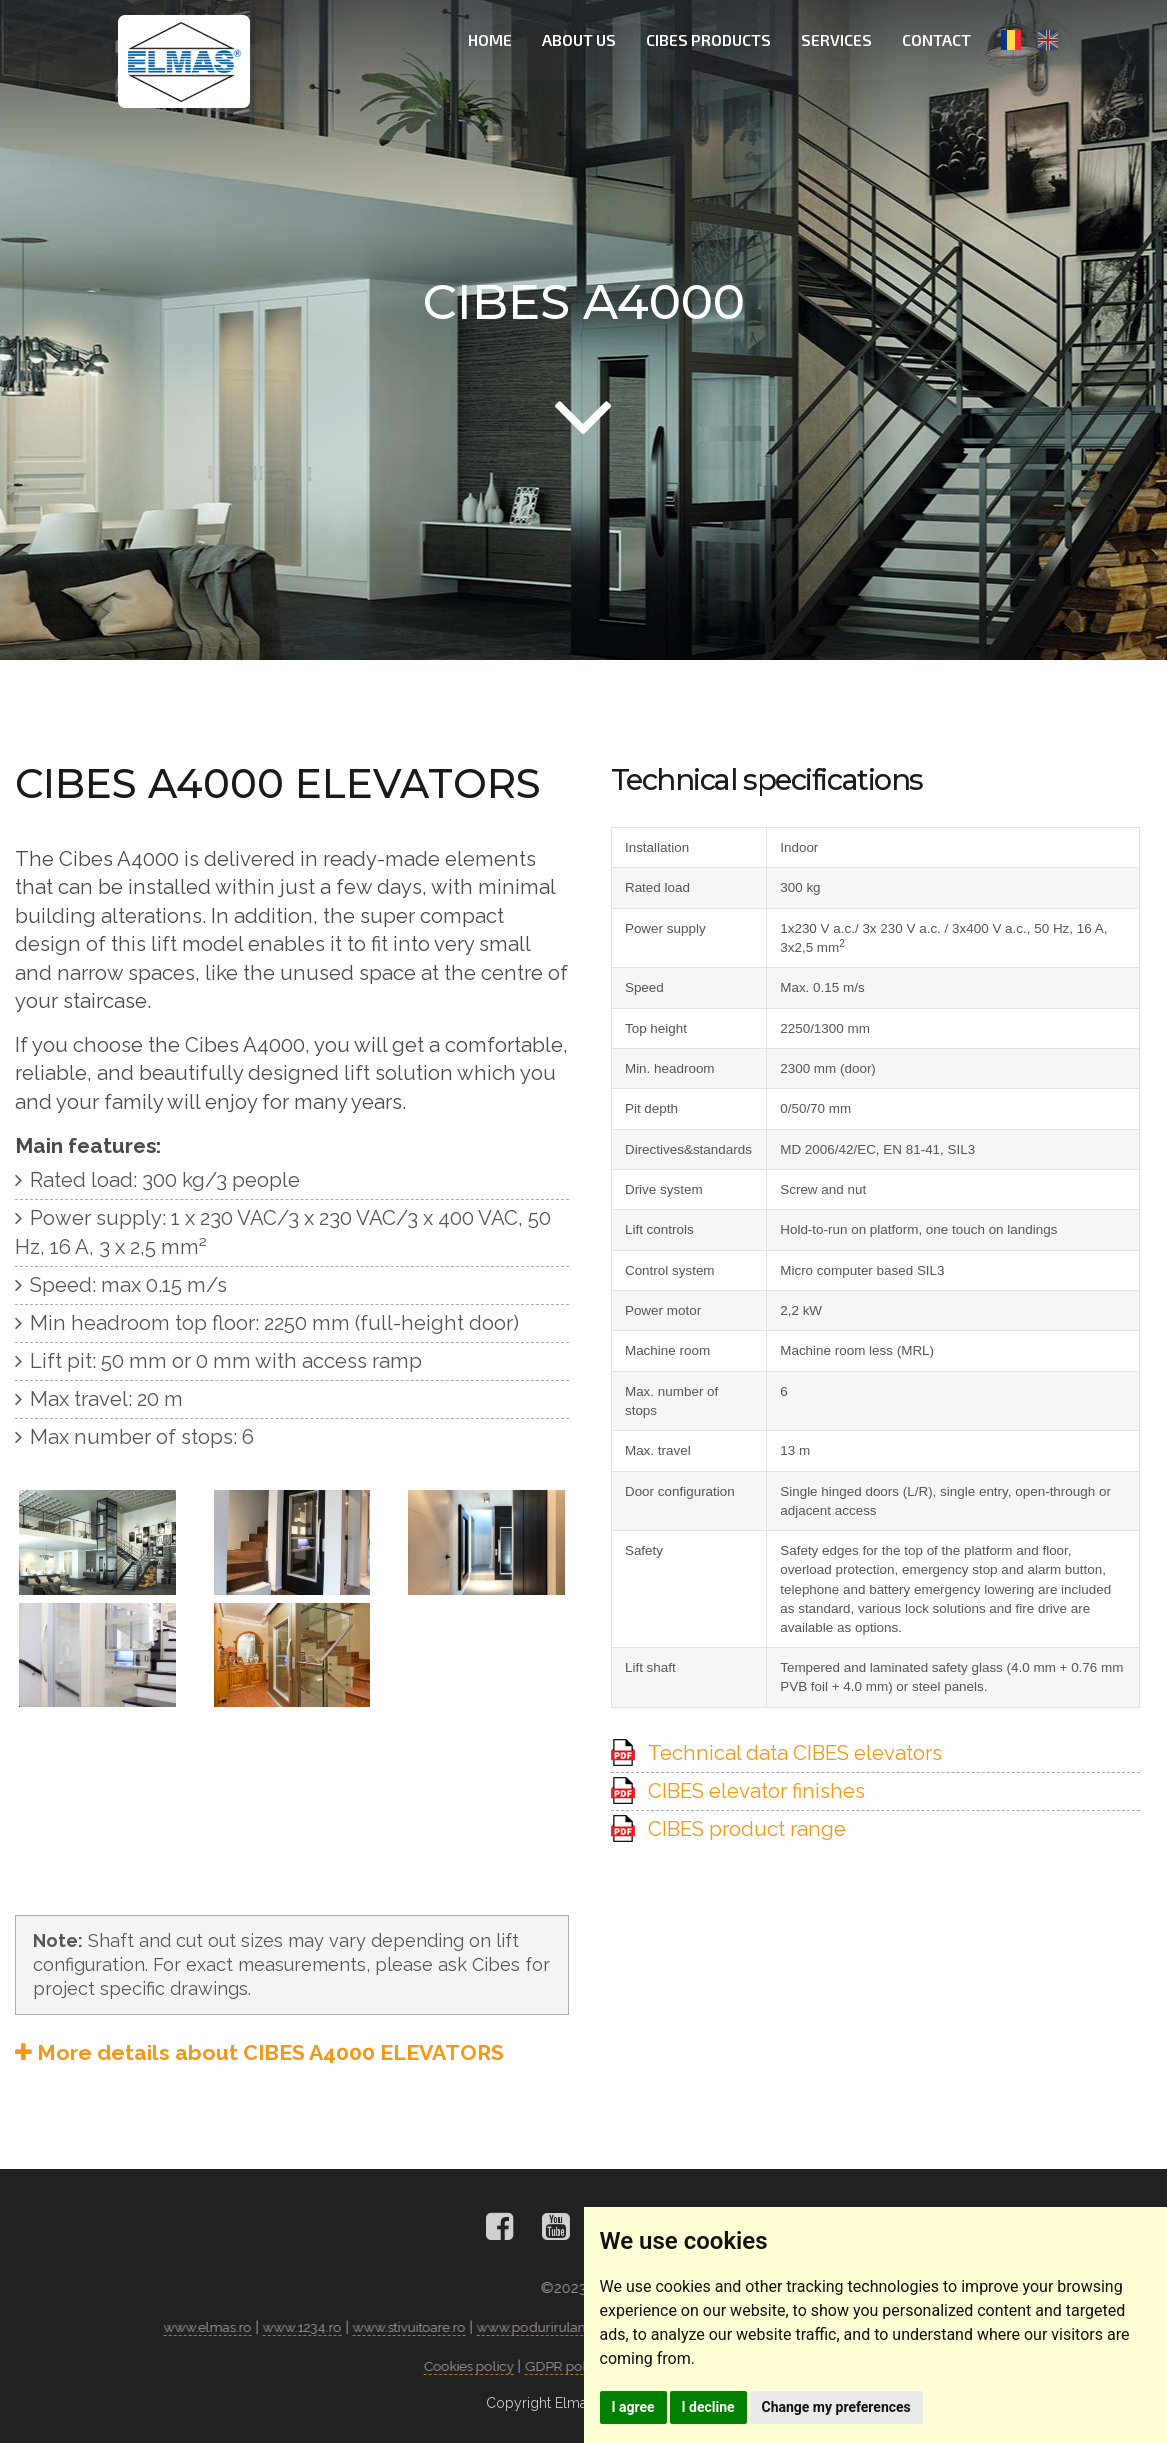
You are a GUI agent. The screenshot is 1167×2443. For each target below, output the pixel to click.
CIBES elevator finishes (756, 1791)
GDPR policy (575, 2366)
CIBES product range (747, 1829)
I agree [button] (637, 2404)
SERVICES (839, 39)
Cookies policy (474, 2366)
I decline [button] (721, 2404)
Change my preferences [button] (858, 2404)
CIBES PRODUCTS (711, 39)
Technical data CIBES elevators (795, 1753)
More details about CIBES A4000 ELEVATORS (259, 2052)
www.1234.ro (302, 2327)
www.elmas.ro (204, 2327)
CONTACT (939, 39)
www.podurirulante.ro (551, 2327)
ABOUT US (582, 39)
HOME (493, 39)
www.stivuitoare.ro (412, 2327)
